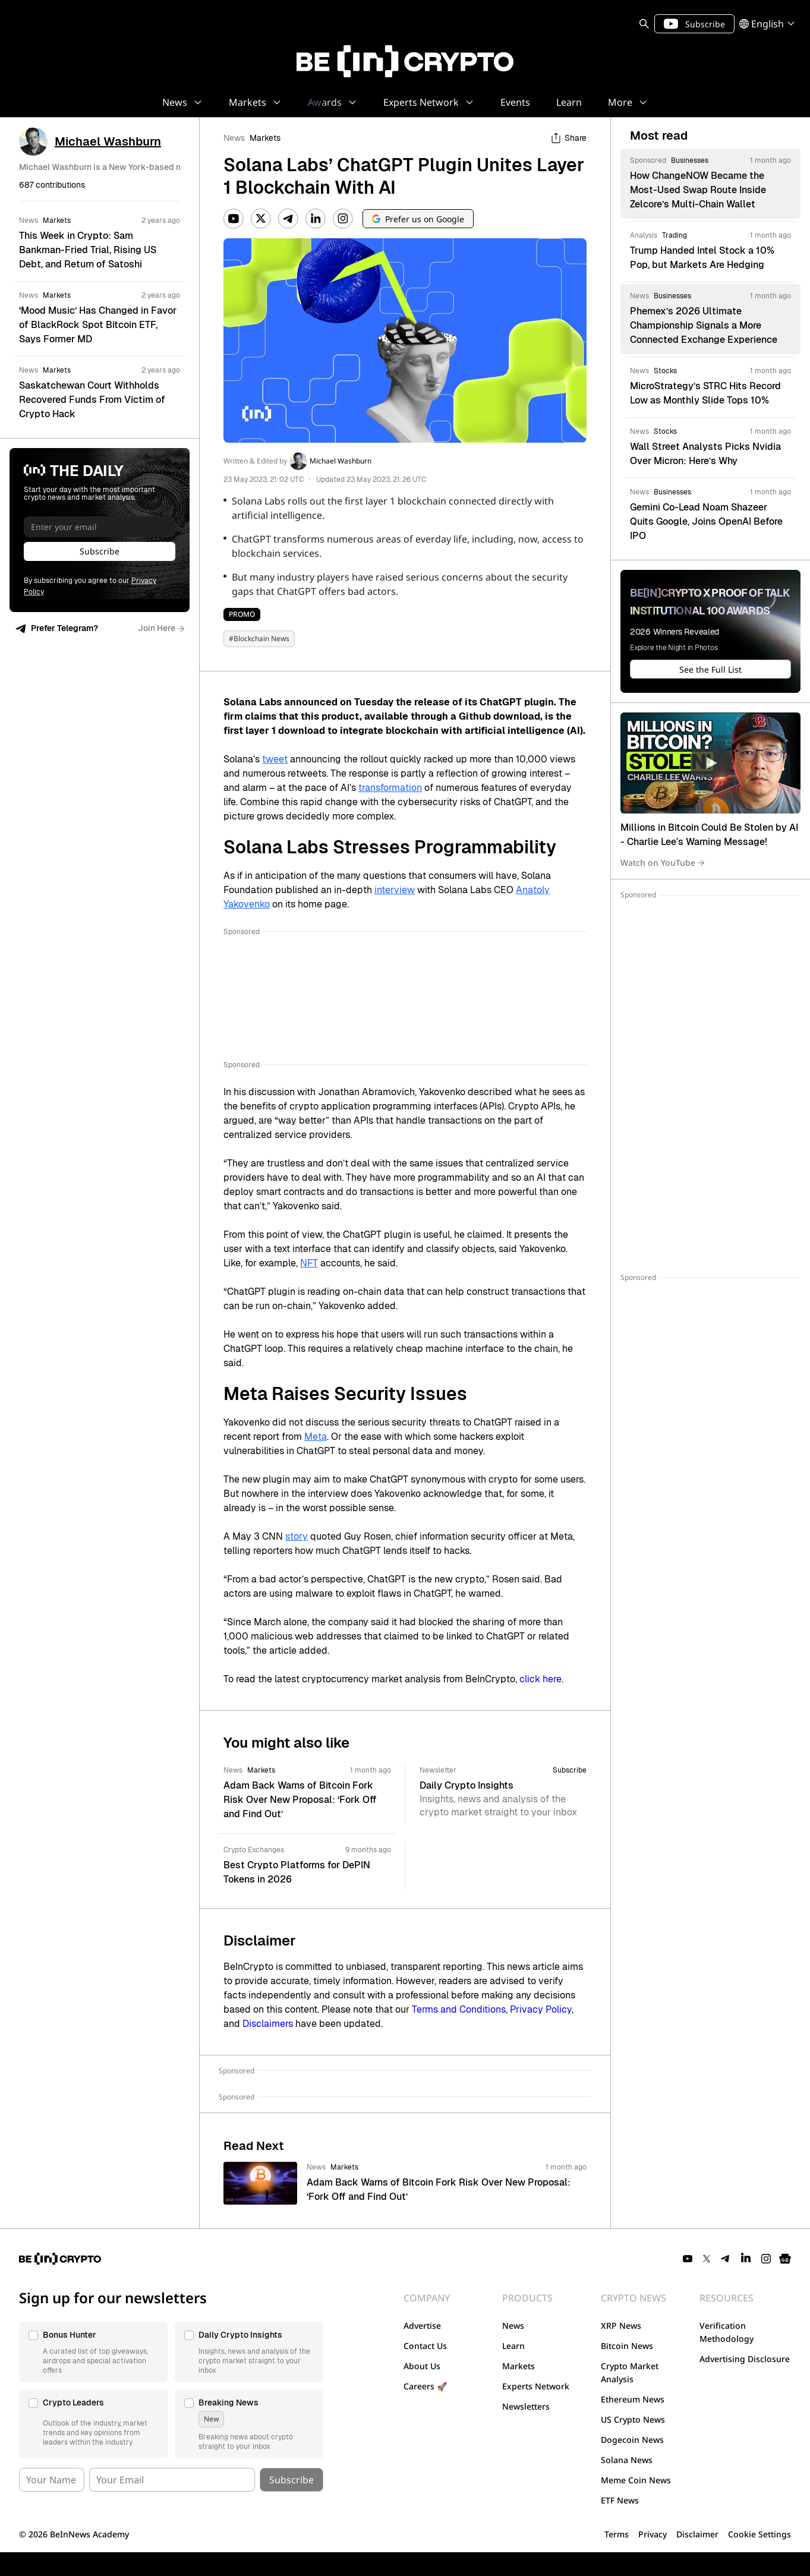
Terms (616, 2534)
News (234, 138)
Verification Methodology (726, 2332)
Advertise (422, 2325)
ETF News (620, 2500)
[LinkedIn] (315, 219)
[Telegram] (288, 219)
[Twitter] (261, 219)
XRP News (621, 2325)
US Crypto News (633, 2419)
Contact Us (425, 2345)
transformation (390, 787)
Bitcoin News (627, 2345)
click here (540, 1679)
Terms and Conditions (459, 2009)
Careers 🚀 (425, 2386)
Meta (315, 1436)
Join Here (161, 628)
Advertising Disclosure (744, 2358)
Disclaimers (267, 2023)
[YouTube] (233, 219)
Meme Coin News (636, 2480)
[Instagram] (343, 219)
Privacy (652, 2534)
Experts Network (535, 2386)
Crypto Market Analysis (629, 2372)
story (296, 1536)
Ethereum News (632, 2399)
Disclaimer (697, 2534)
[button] (93, 2352)
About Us (422, 2366)
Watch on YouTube (662, 862)
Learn (513, 2345)
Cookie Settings (759, 2534)
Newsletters (526, 2406)
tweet (275, 759)
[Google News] (785, 2259)
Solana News (627, 2459)
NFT (309, 1263)
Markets (265, 138)
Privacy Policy (541, 2009)
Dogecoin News (632, 2439)
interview (394, 890)
